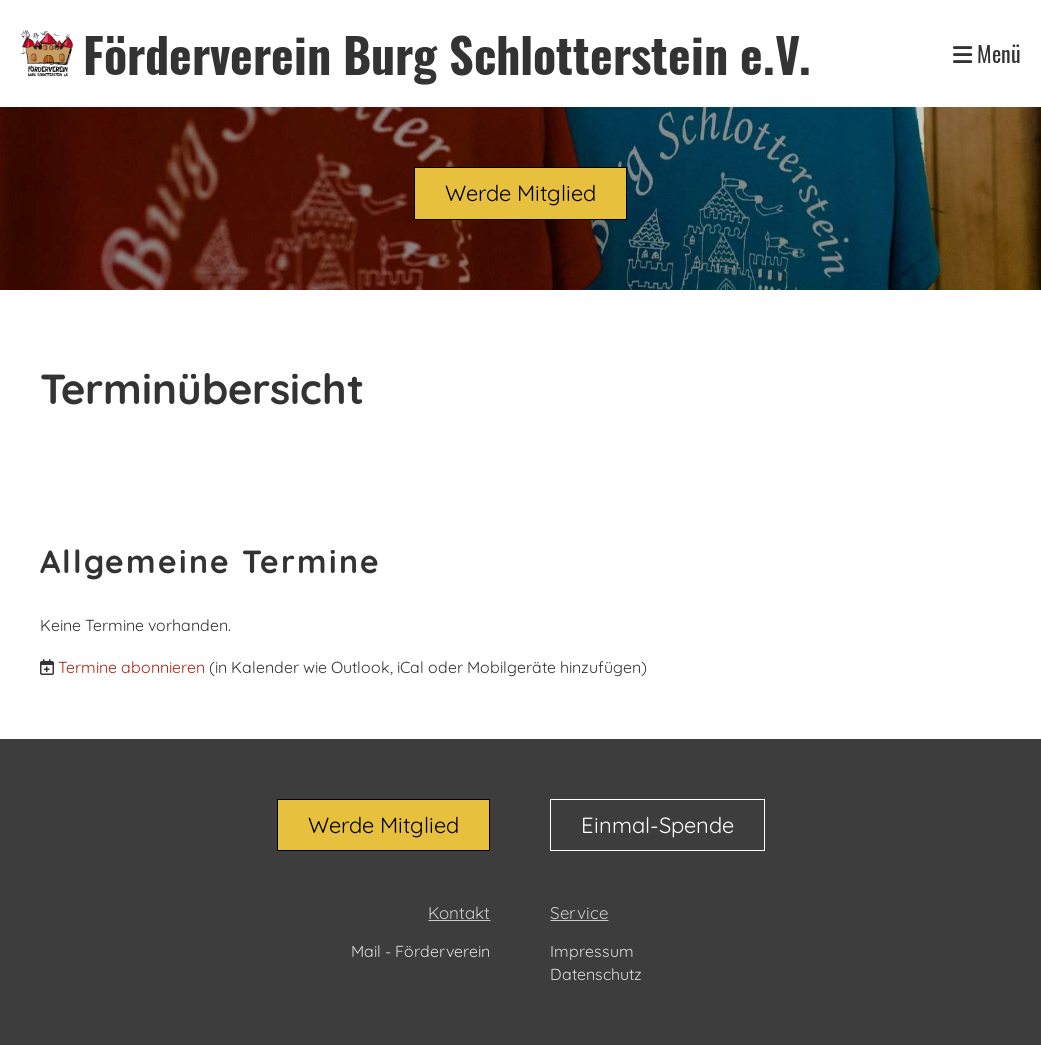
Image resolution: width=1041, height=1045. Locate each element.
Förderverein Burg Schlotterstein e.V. (447, 53)
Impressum (592, 951)
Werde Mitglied (520, 193)
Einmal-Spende (657, 825)
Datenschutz (596, 974)
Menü (987, 53)
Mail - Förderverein (420, 951)
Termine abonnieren (131, 667)
